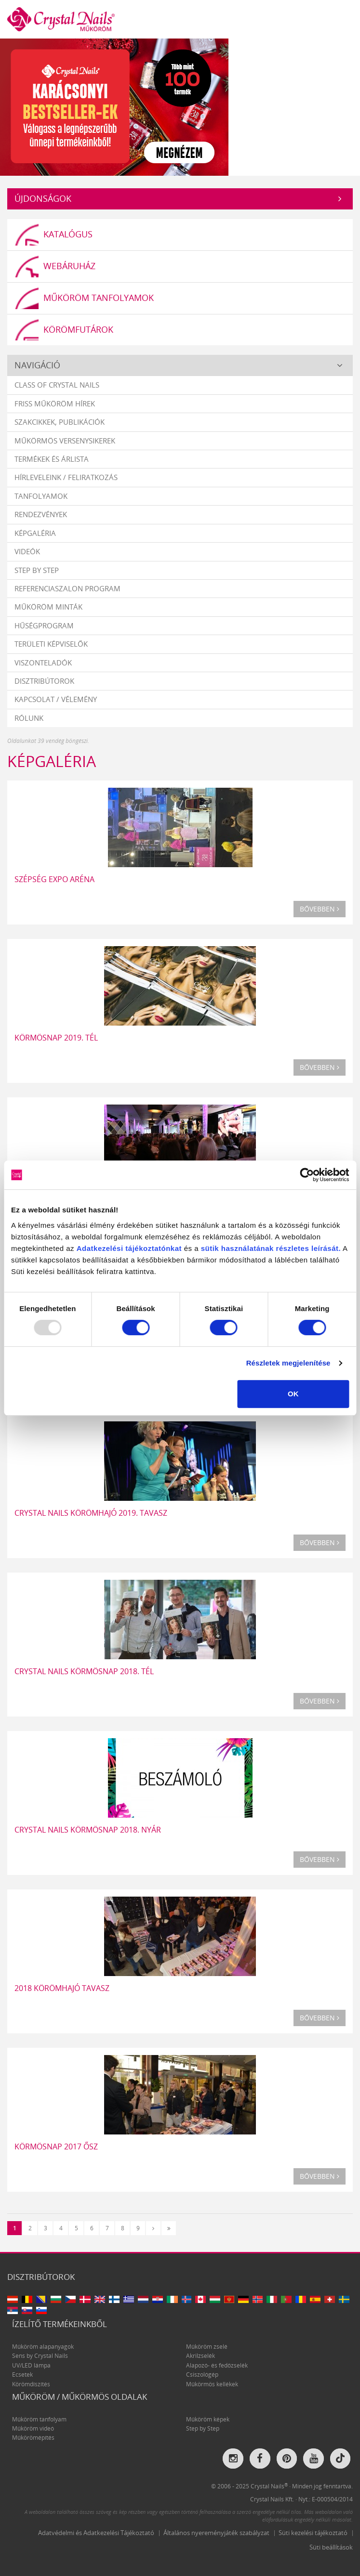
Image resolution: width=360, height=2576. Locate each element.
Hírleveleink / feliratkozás (66, 477)
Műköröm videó (33, 2428)
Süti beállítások (331, 2547)
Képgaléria (35, 533)
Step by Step (36, 570)
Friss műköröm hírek (54, 403)
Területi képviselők (51, 644)
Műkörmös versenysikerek (64, 440)
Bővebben (319, 908)
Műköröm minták (48, 607)
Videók (27, 551)
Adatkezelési (100, 1248)
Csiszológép (202, 2375)
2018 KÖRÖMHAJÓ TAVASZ (61, 1988)
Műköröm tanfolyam (39, 2419)
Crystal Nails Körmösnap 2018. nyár (87, 1829)
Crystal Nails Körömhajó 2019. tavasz (90, 1513)
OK (293, 1394)
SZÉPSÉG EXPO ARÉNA (54, 879)
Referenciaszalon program (67, 588)
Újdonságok (42, 198)
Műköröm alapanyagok (43, 2346)
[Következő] (153, 2228)
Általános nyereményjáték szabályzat (216, 2533)
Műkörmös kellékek (212, 2384)
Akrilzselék (200, 2356)
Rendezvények (40, 515)
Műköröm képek (207, 2419)
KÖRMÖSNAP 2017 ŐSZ (56, 2146)
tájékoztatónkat (152, 1248)
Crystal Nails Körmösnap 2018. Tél (84, 1671)
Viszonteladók (43, 662)
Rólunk (28, 718)
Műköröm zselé (206, 2346)
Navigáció (37, 365)
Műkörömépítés (33, 2438)
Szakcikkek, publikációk (59, 422)
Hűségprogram (44, 625)
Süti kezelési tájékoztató (313, 2533)
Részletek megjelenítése (288, 1363)
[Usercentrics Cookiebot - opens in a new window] (307, 1175)
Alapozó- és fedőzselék (217, 2365)
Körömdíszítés (31, 2384)
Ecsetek (22, 2375)
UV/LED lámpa (31, 2365)
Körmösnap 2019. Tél (56, 1037)
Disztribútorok (44, 681)
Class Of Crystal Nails (56, 385)
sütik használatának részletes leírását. (271, 1248)
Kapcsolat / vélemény (55, 699)
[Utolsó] (168, 2228)
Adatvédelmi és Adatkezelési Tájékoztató (96, 2533)
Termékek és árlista (51, 459)
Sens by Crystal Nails (40, 2356)
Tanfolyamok (40, 496)
